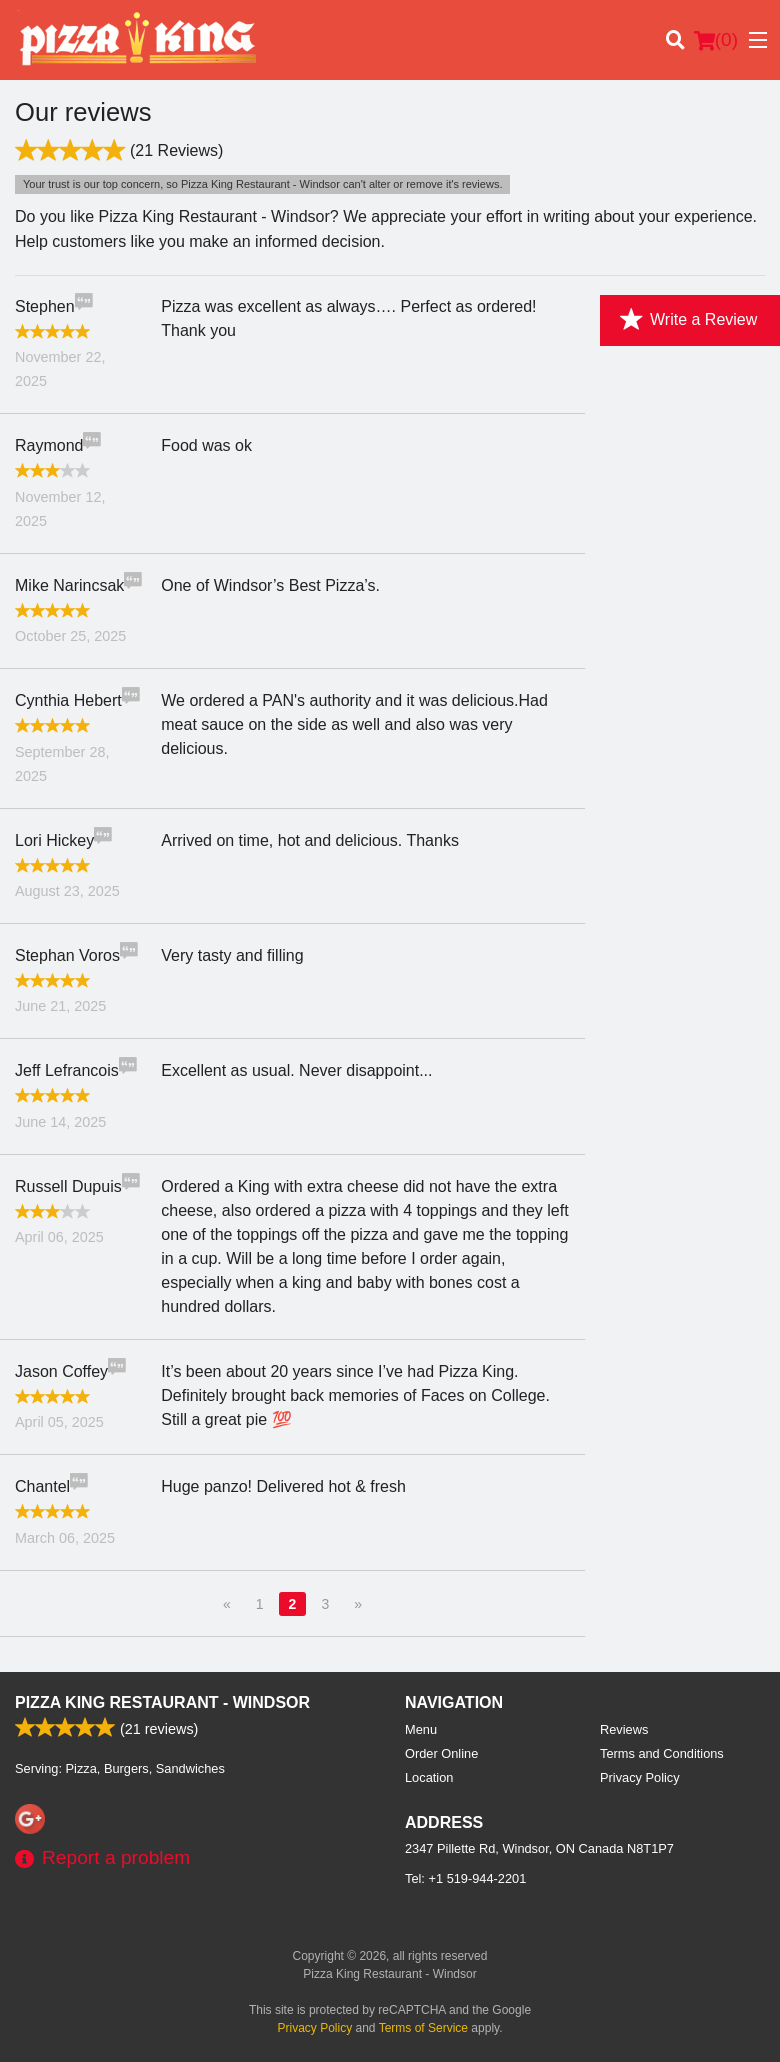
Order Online (441, 1753)
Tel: (465, 1878)
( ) (716, 40)
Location (429, 1777)
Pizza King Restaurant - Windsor (162, 1702)
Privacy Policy (640, 1777)
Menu (421, 1729)
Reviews (624, 1729)
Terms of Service (423, 2028)
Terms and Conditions (662, 1753)
